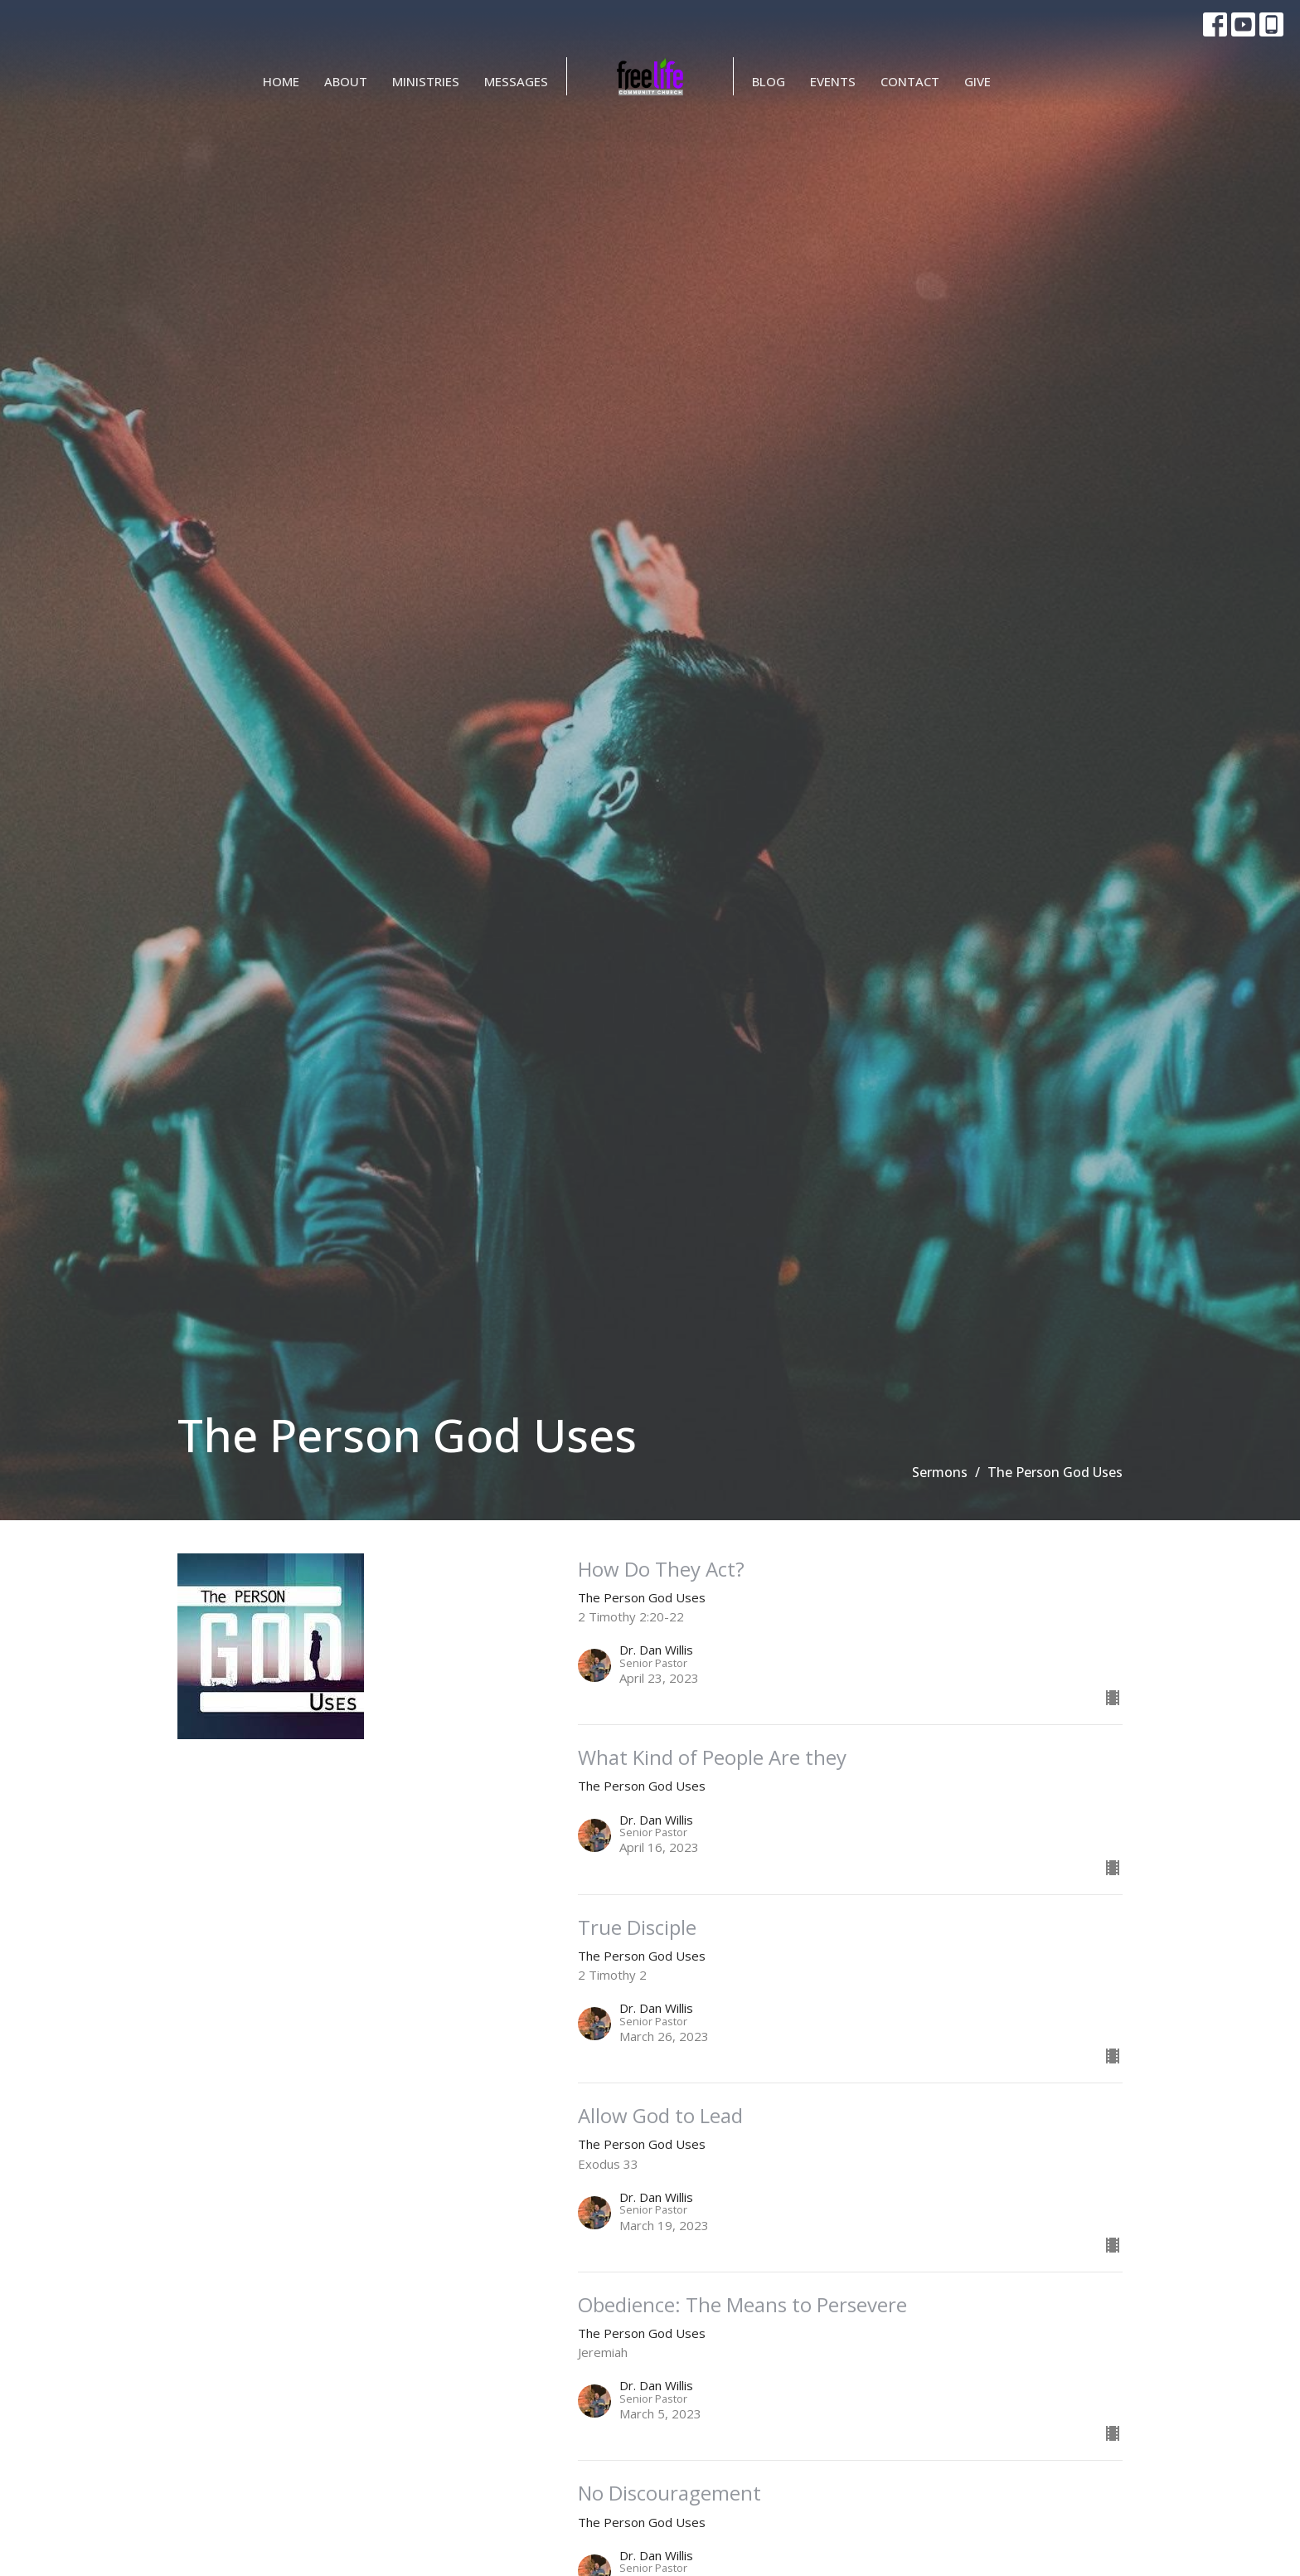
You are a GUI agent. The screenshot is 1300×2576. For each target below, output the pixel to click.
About (345, 81)
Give (977, 81)
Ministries (425, 81)
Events (833, 81)
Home (281, 81)
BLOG (768, 81)
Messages (516, 81)
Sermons (940, 1472)
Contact (909, 81)
